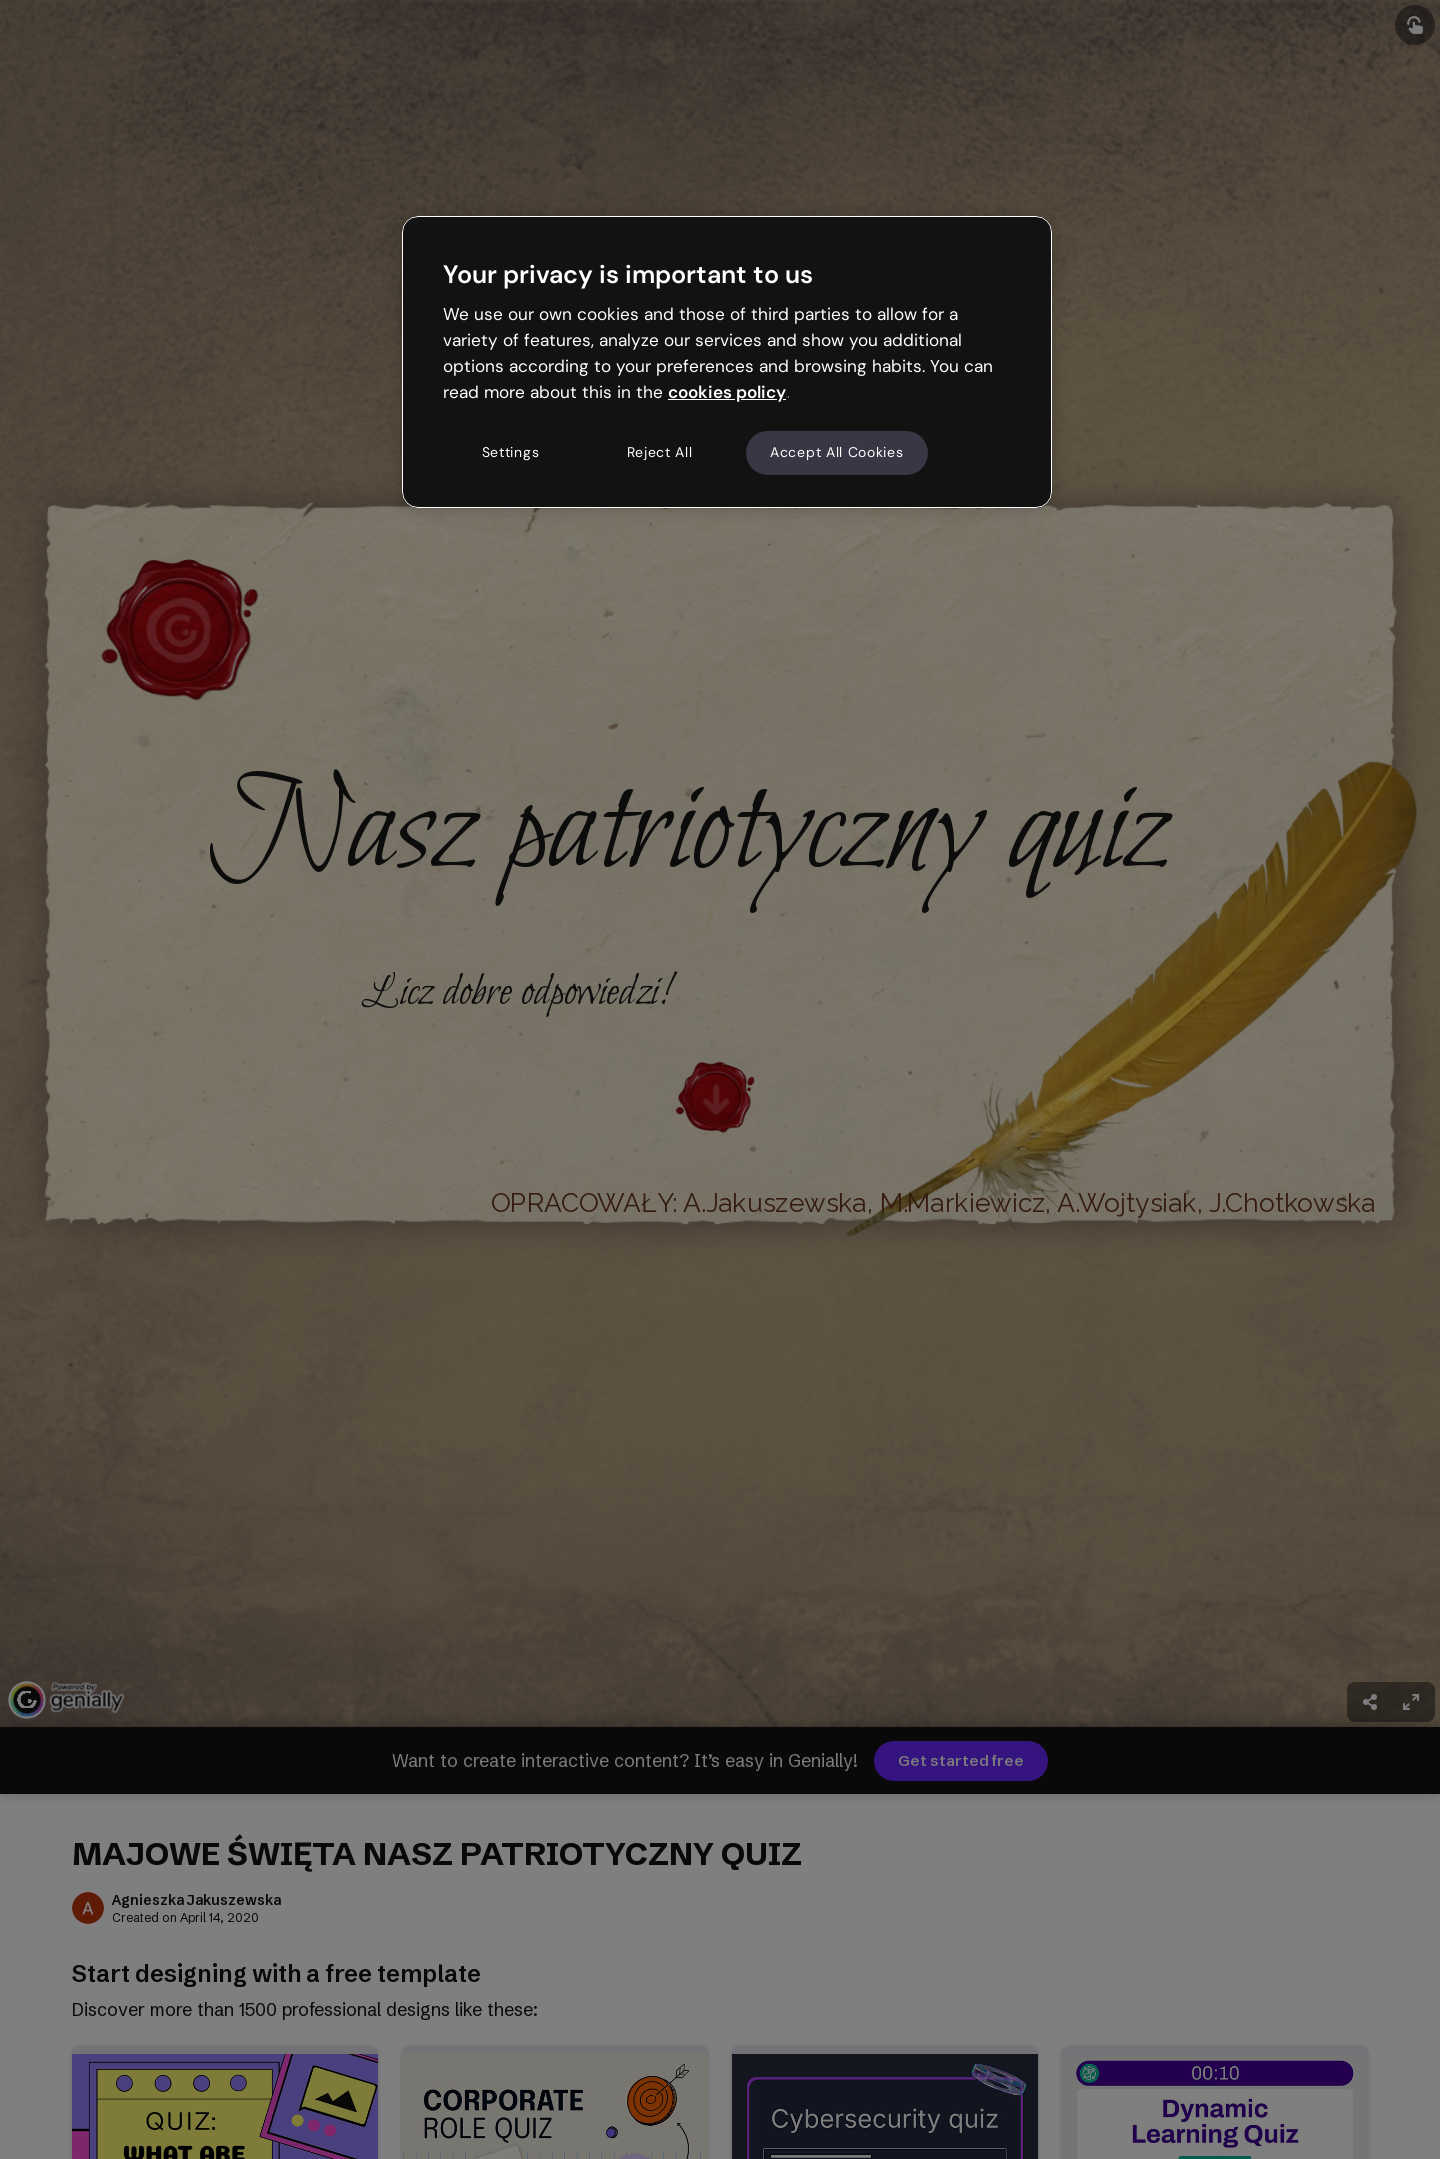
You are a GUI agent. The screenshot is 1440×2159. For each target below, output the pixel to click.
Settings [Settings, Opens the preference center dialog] (511, 452)
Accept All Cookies (837, 452)
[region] (727, 362)
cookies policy (727, 392)
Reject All (660, 452)
